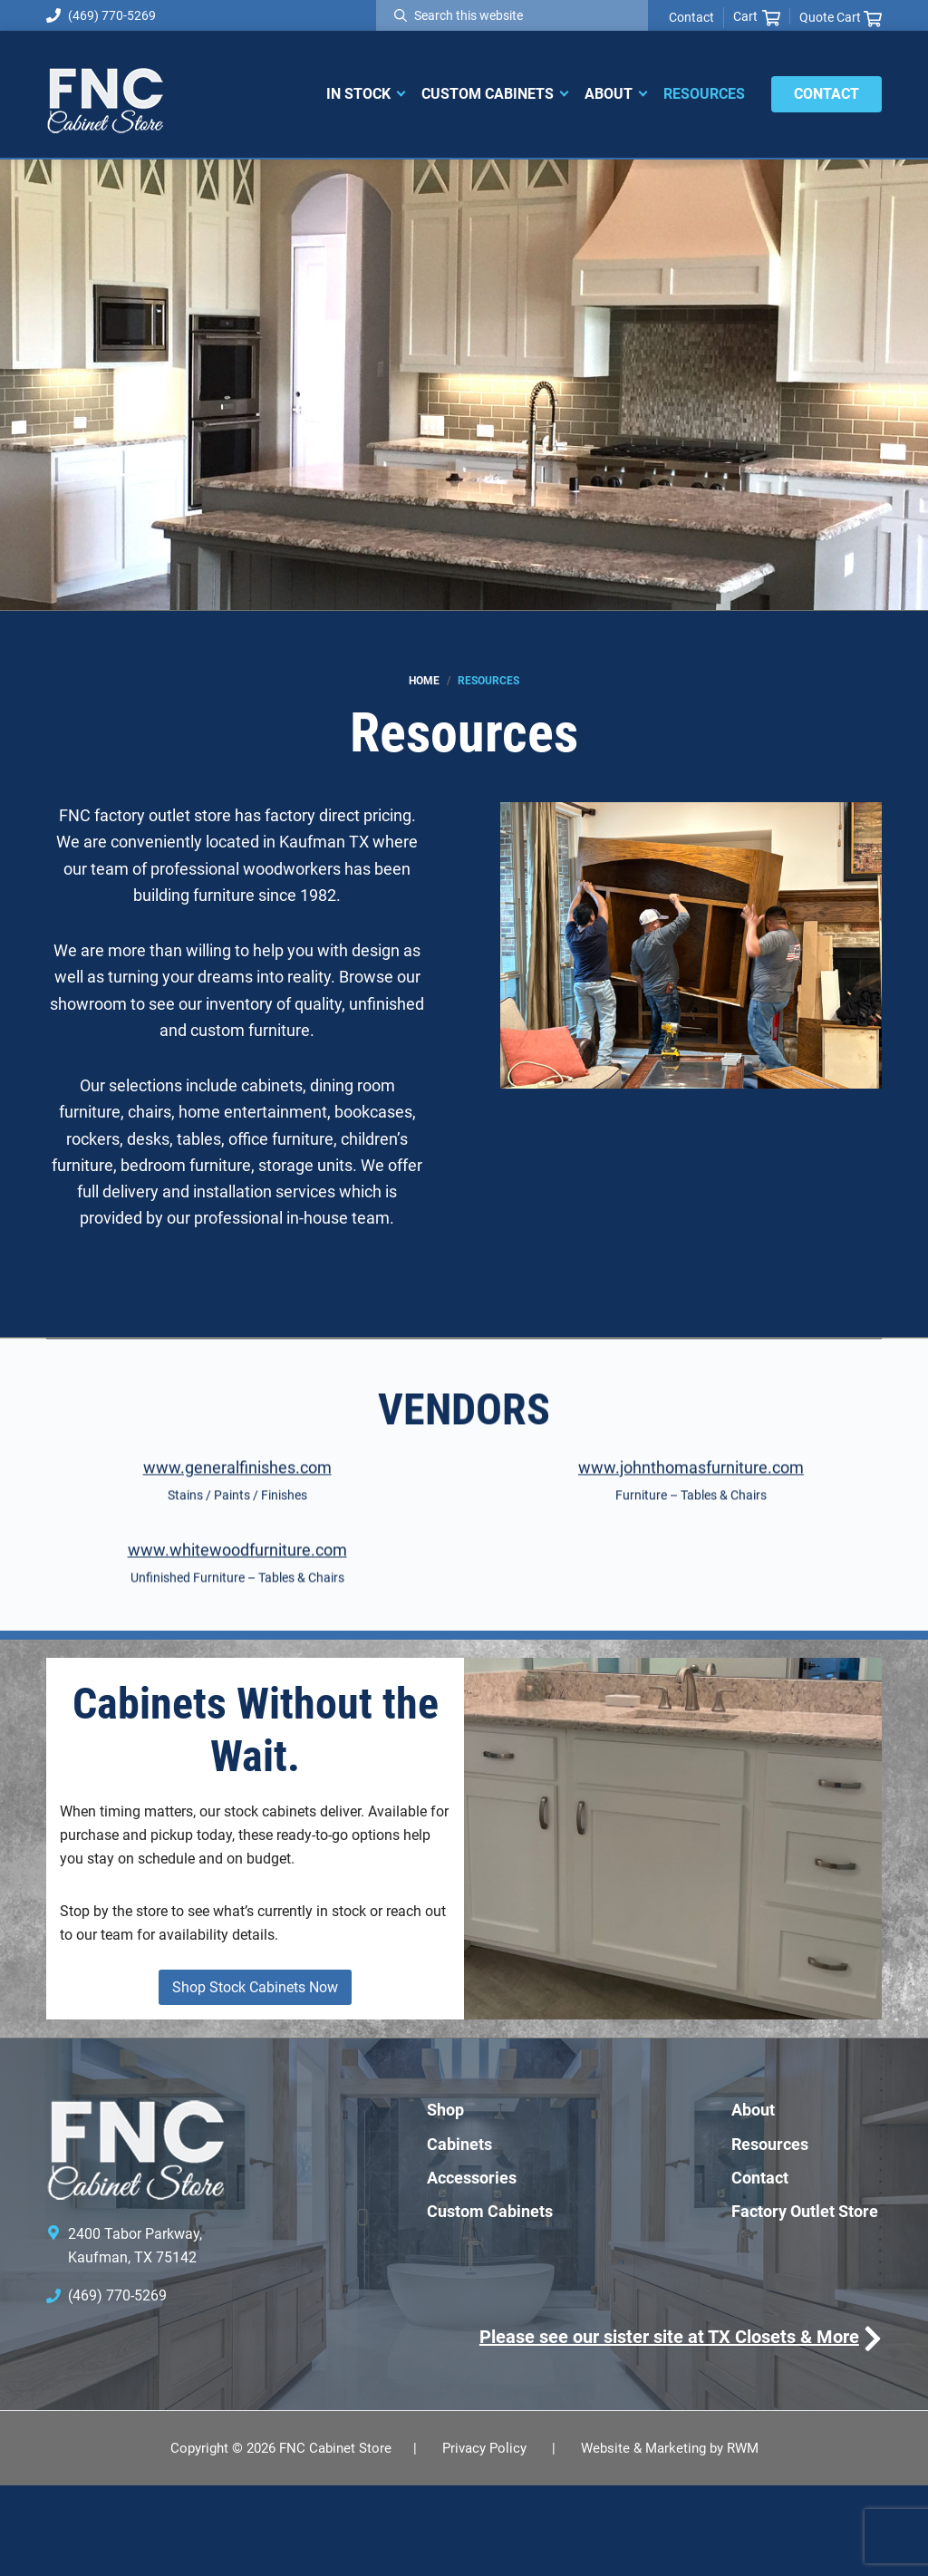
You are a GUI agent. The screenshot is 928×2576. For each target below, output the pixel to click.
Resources (769, 2233)
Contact (691, 17)
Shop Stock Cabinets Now (255, 2078)
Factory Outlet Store (804, 2300)
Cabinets (459, 2233)
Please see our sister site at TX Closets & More (669, 2427)
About (753, 2200)
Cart (756, 17)
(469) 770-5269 (101, 15)
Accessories (472, 2267)
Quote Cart (840, 18)
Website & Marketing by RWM (670, 2538)
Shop (445, 2200)
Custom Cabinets (490, 2300)
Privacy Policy (484, 2538)
